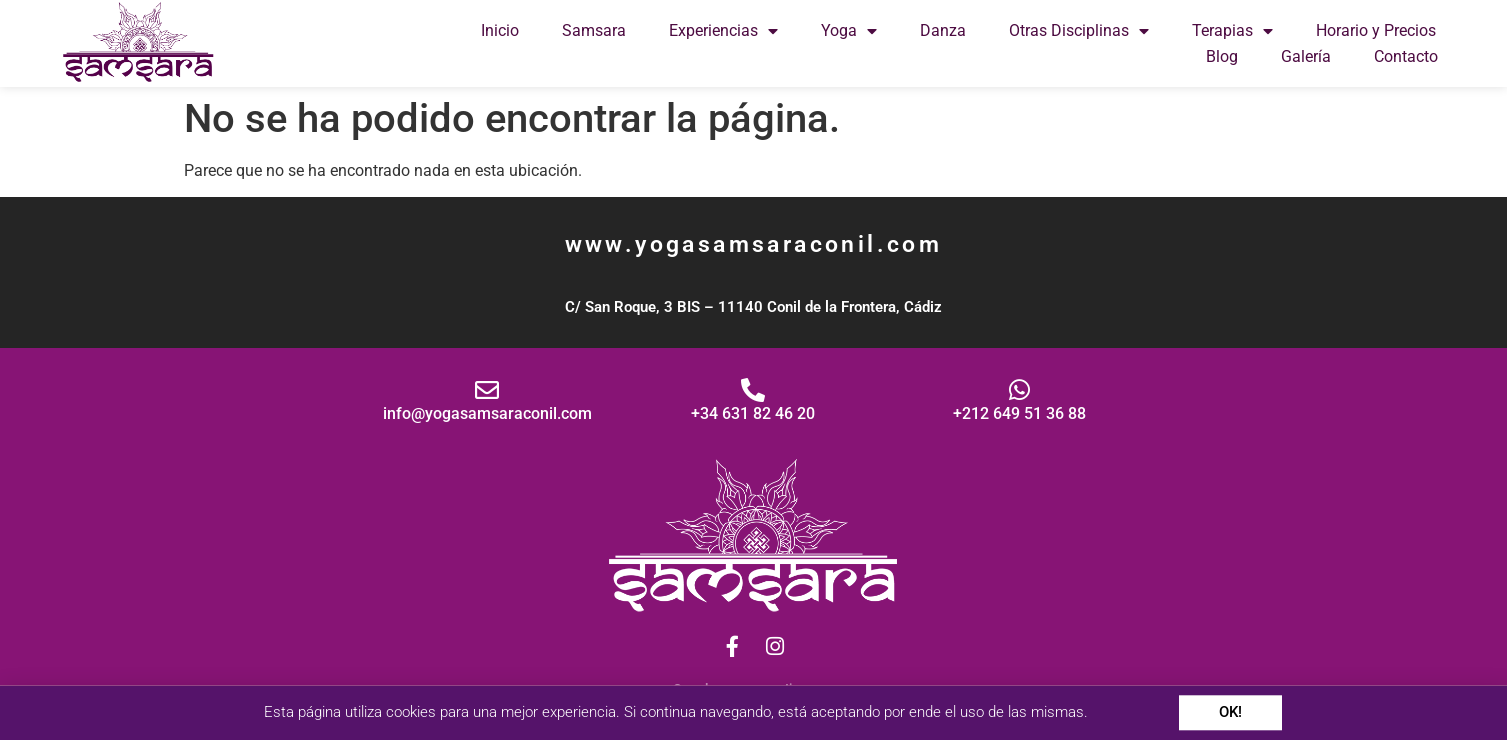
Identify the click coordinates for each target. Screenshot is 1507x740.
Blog (1222, 56)
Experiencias (723, 31)
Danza (943, 30)
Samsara (594, 30)
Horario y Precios (1376, 30)
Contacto (1406, 56)
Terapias (1232, 31)
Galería (1306, 56)
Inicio (500, 30)
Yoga (849, 31)
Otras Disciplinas (1079, 31)
